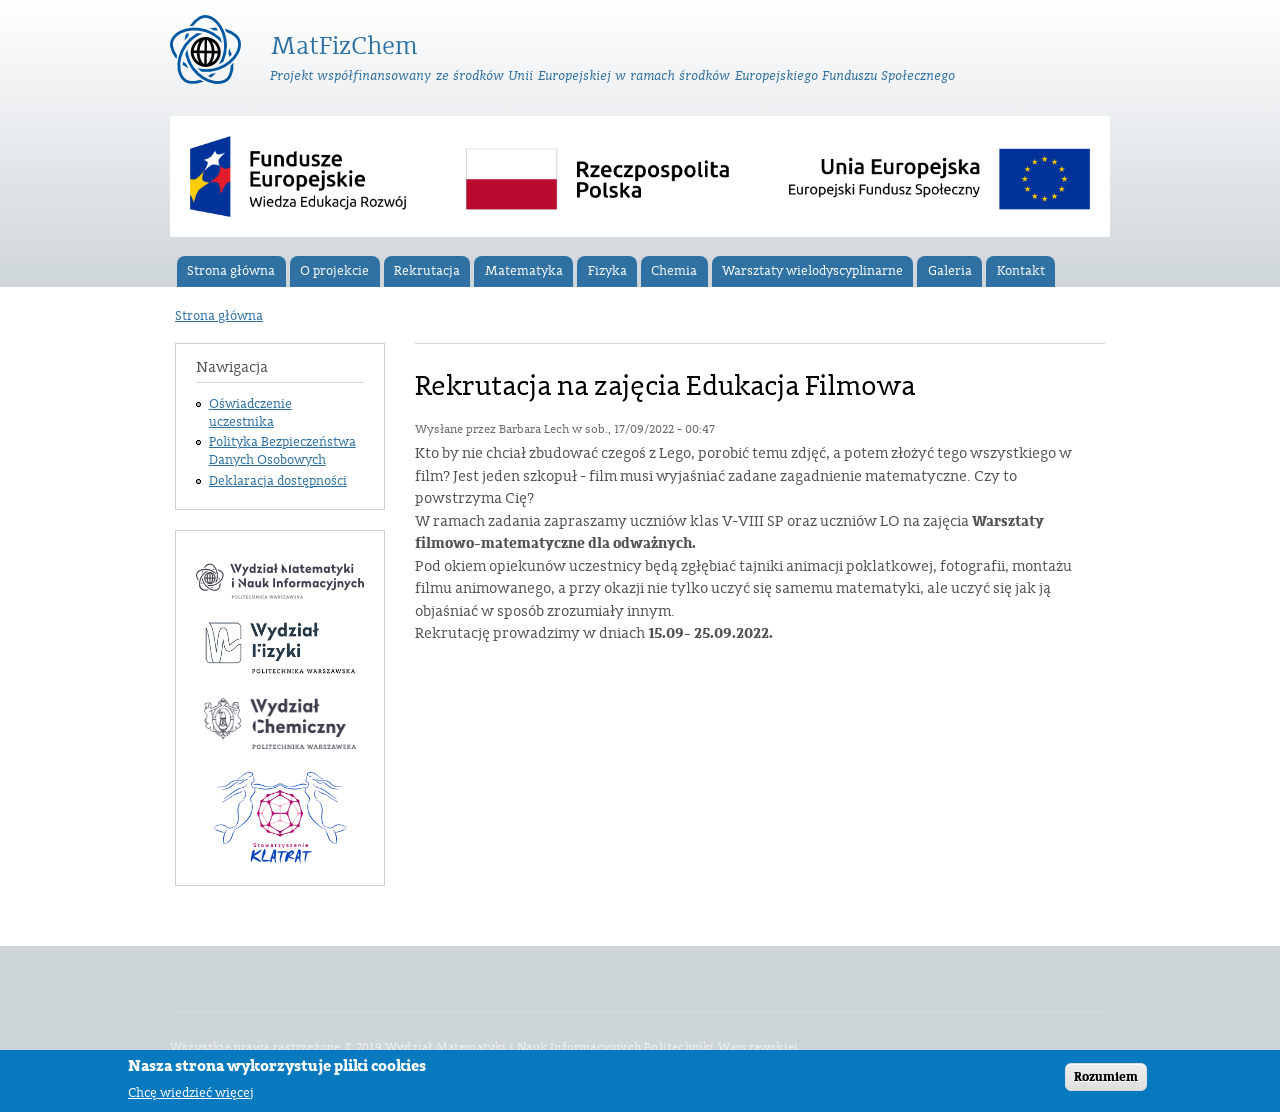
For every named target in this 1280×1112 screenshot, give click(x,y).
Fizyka (607, 271)
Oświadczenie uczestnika (250, 413)
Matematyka (524, 271)
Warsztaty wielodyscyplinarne (812, 271)
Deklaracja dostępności (278, 481)
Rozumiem (1106, 1077)
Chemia (674, 271)
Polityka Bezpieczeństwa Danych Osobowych (282, 451)
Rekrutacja (427, 271)
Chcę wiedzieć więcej (191, 1092)
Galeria (950, 271)
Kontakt (1021, 271)
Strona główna (231, 271)
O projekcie (334, 271)
